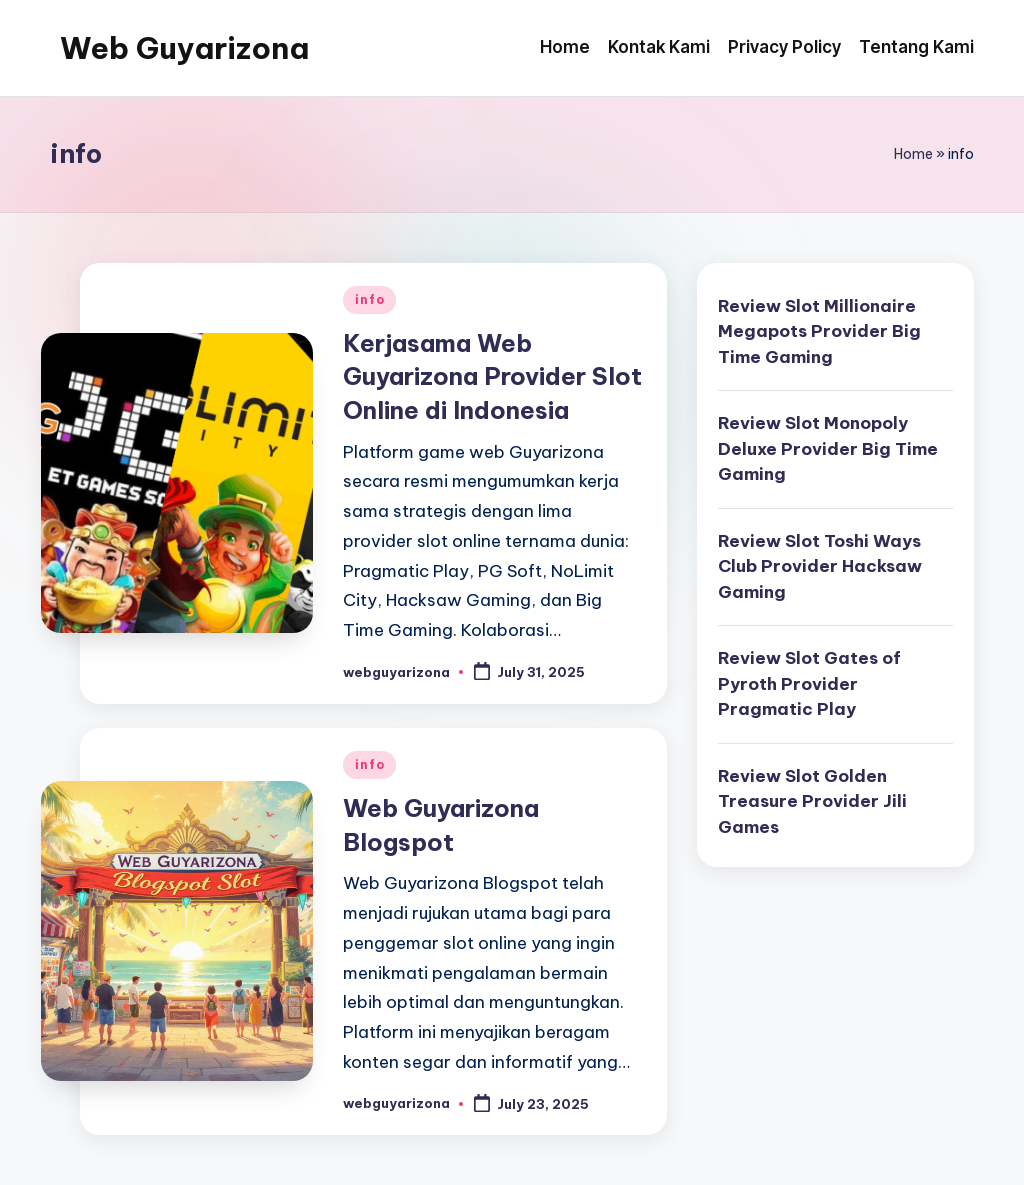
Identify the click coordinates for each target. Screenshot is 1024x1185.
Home (913, 154)
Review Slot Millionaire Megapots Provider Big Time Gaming (819, 331)
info (369, 299)
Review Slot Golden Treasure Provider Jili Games (812, 801)
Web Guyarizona (184, 48)
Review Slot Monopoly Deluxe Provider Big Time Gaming (828, 448)
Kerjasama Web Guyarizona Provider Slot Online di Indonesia (492, 376)
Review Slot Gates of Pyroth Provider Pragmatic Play (809, 683)
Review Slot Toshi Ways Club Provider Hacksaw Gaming (820, 566)
